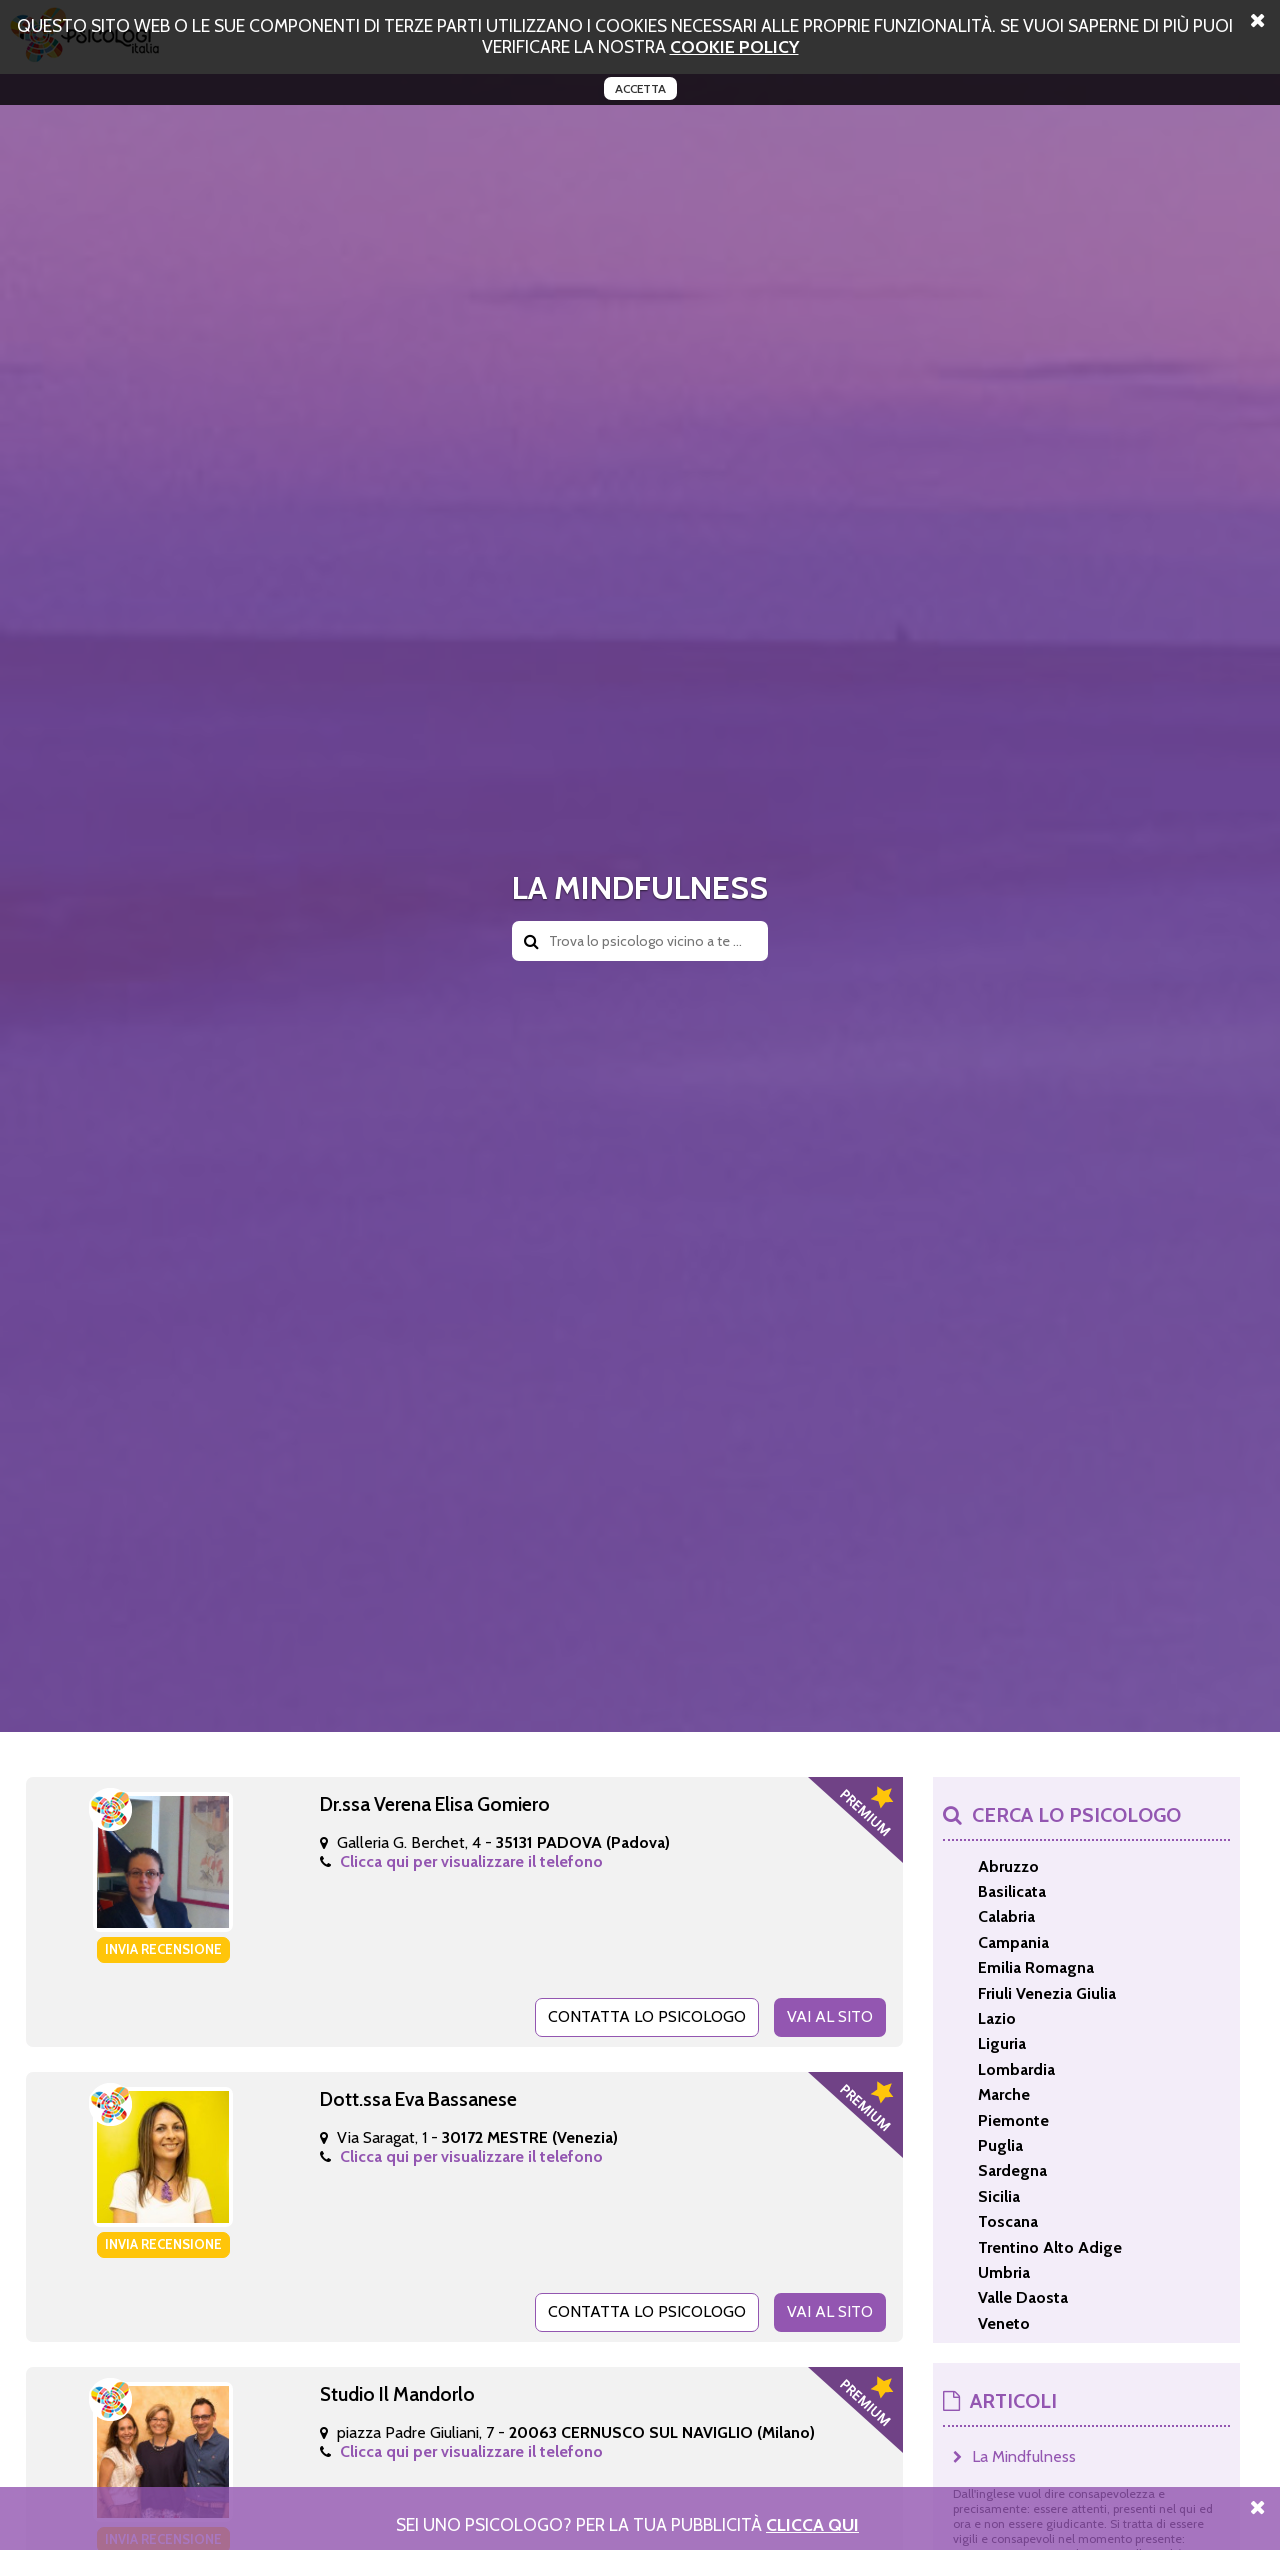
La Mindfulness (1024, 2456)
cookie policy (734, 46)
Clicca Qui (812, 2524)
